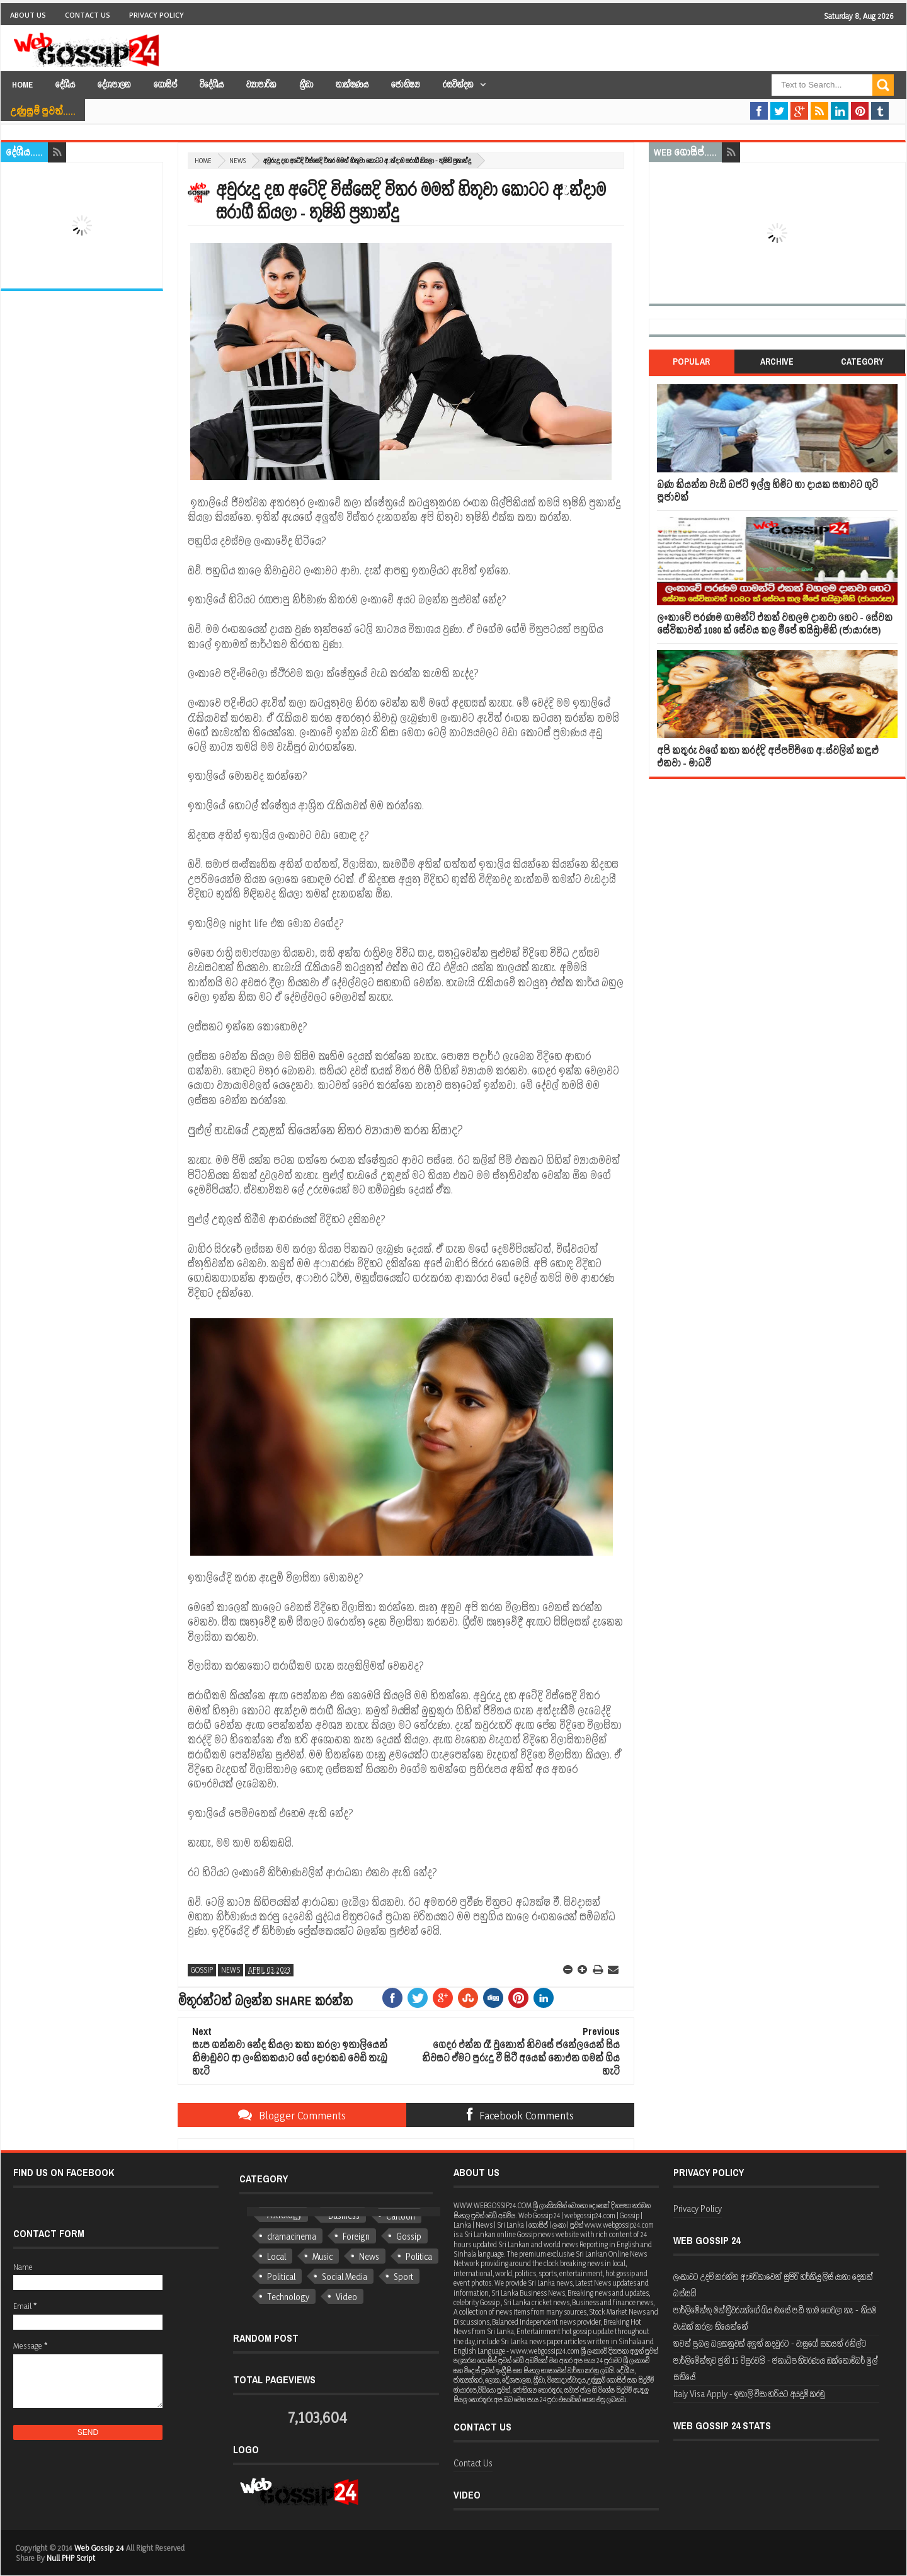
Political (281, 2276)
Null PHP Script (71, 2558)
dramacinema (291, 2236)
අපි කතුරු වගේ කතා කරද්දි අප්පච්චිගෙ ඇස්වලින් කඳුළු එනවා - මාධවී (768, 757)
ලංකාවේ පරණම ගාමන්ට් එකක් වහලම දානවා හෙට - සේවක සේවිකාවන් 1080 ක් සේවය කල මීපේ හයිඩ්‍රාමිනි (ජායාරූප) (775, 624)
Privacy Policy (156, 15)
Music (322, 2256)
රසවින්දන (458, 84)
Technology (288, 2296)
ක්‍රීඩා (306, 84)
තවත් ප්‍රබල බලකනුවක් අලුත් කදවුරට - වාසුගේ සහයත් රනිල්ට (770, 2343)
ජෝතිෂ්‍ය (405, 84)
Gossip (202, 1970)
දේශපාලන (114, 84)
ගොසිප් (165, 84)
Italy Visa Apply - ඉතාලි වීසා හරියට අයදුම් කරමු (749, 2393)
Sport (403, 2276)
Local (276, 2256)
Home (22, 84)
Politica (419, 2256)
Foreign (356, 2236)
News (237, 160)
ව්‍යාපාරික (261, 84)
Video (346, 2296)
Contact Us (87, 15)
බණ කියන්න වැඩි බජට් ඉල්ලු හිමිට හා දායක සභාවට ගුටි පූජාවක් (767, 491)
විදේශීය (212, 84)
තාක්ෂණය (352, 84)
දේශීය (65, 84)
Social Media (344, 2276)
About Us (28, 15)
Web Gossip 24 (99, 2548)
